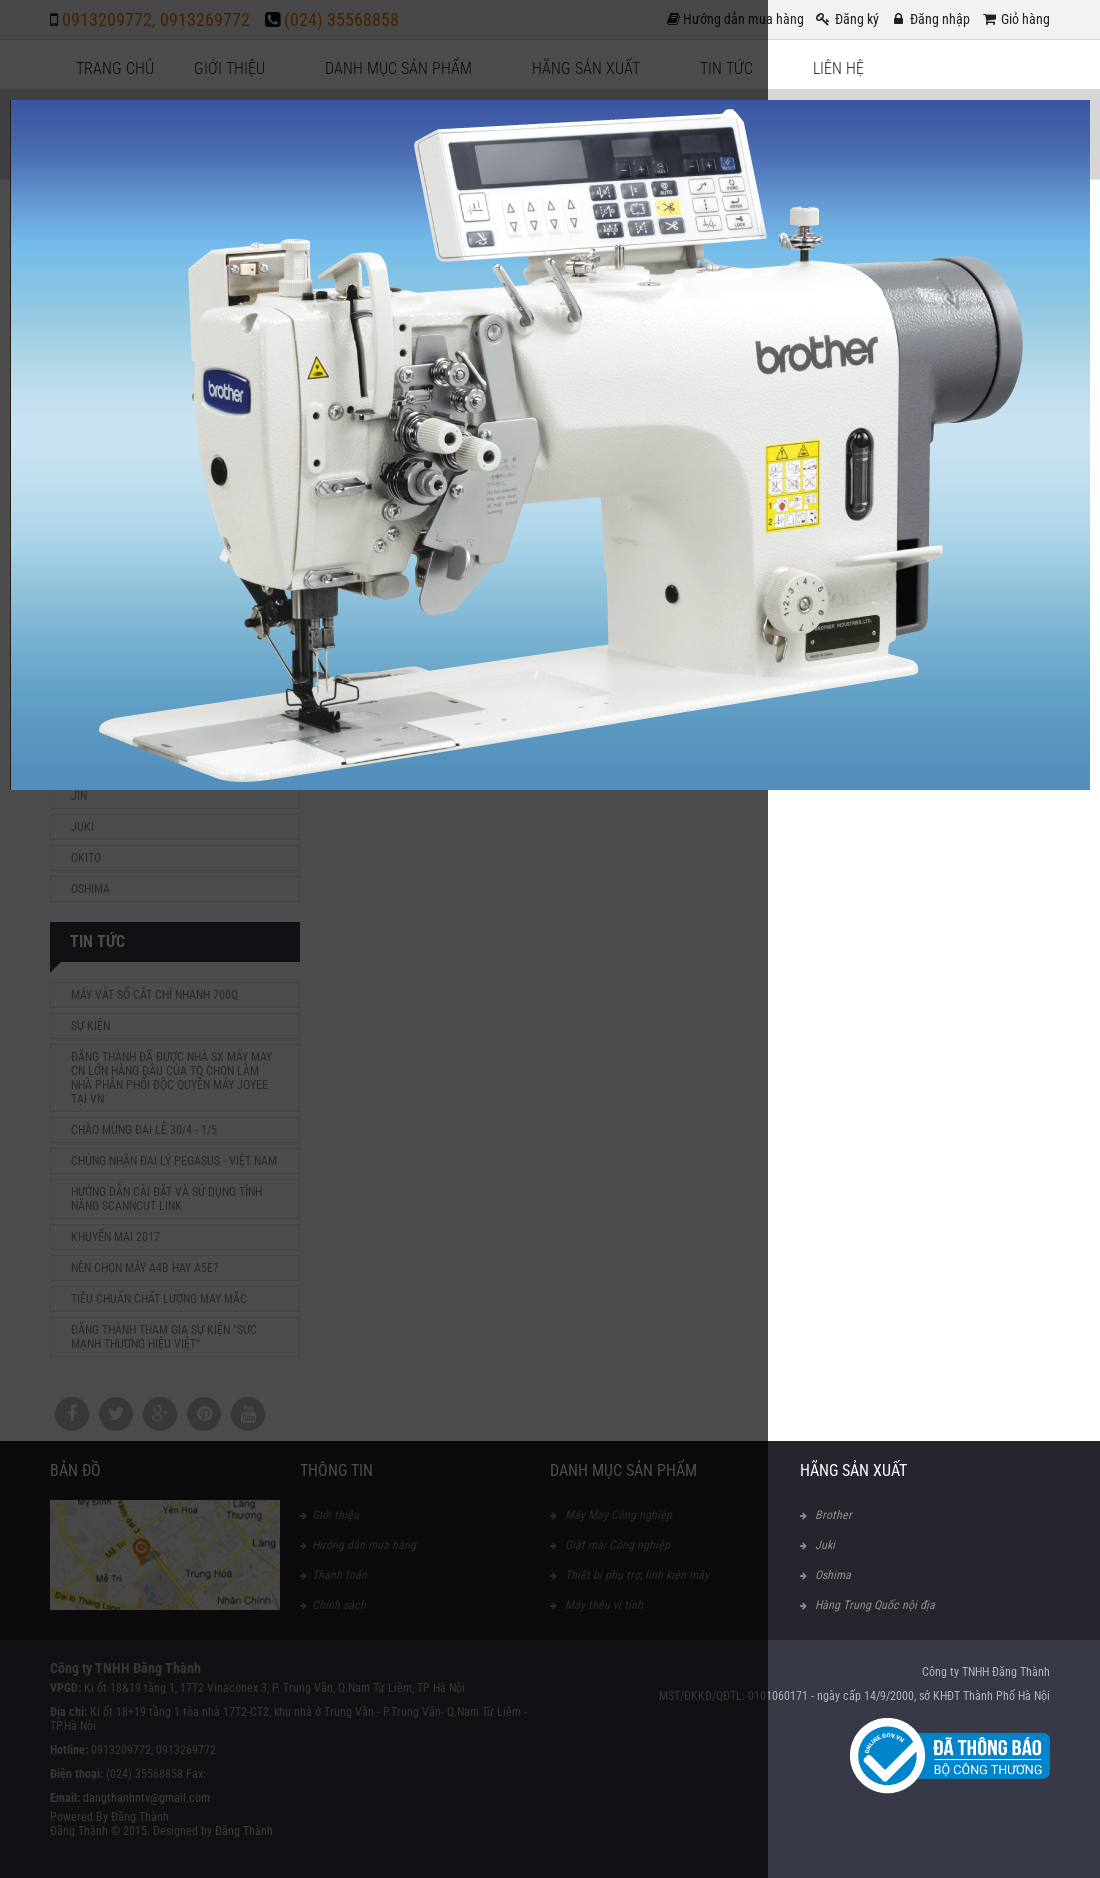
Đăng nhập (929, 19)
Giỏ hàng (1015, 19)
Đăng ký (846, 19)
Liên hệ (838, 68)
